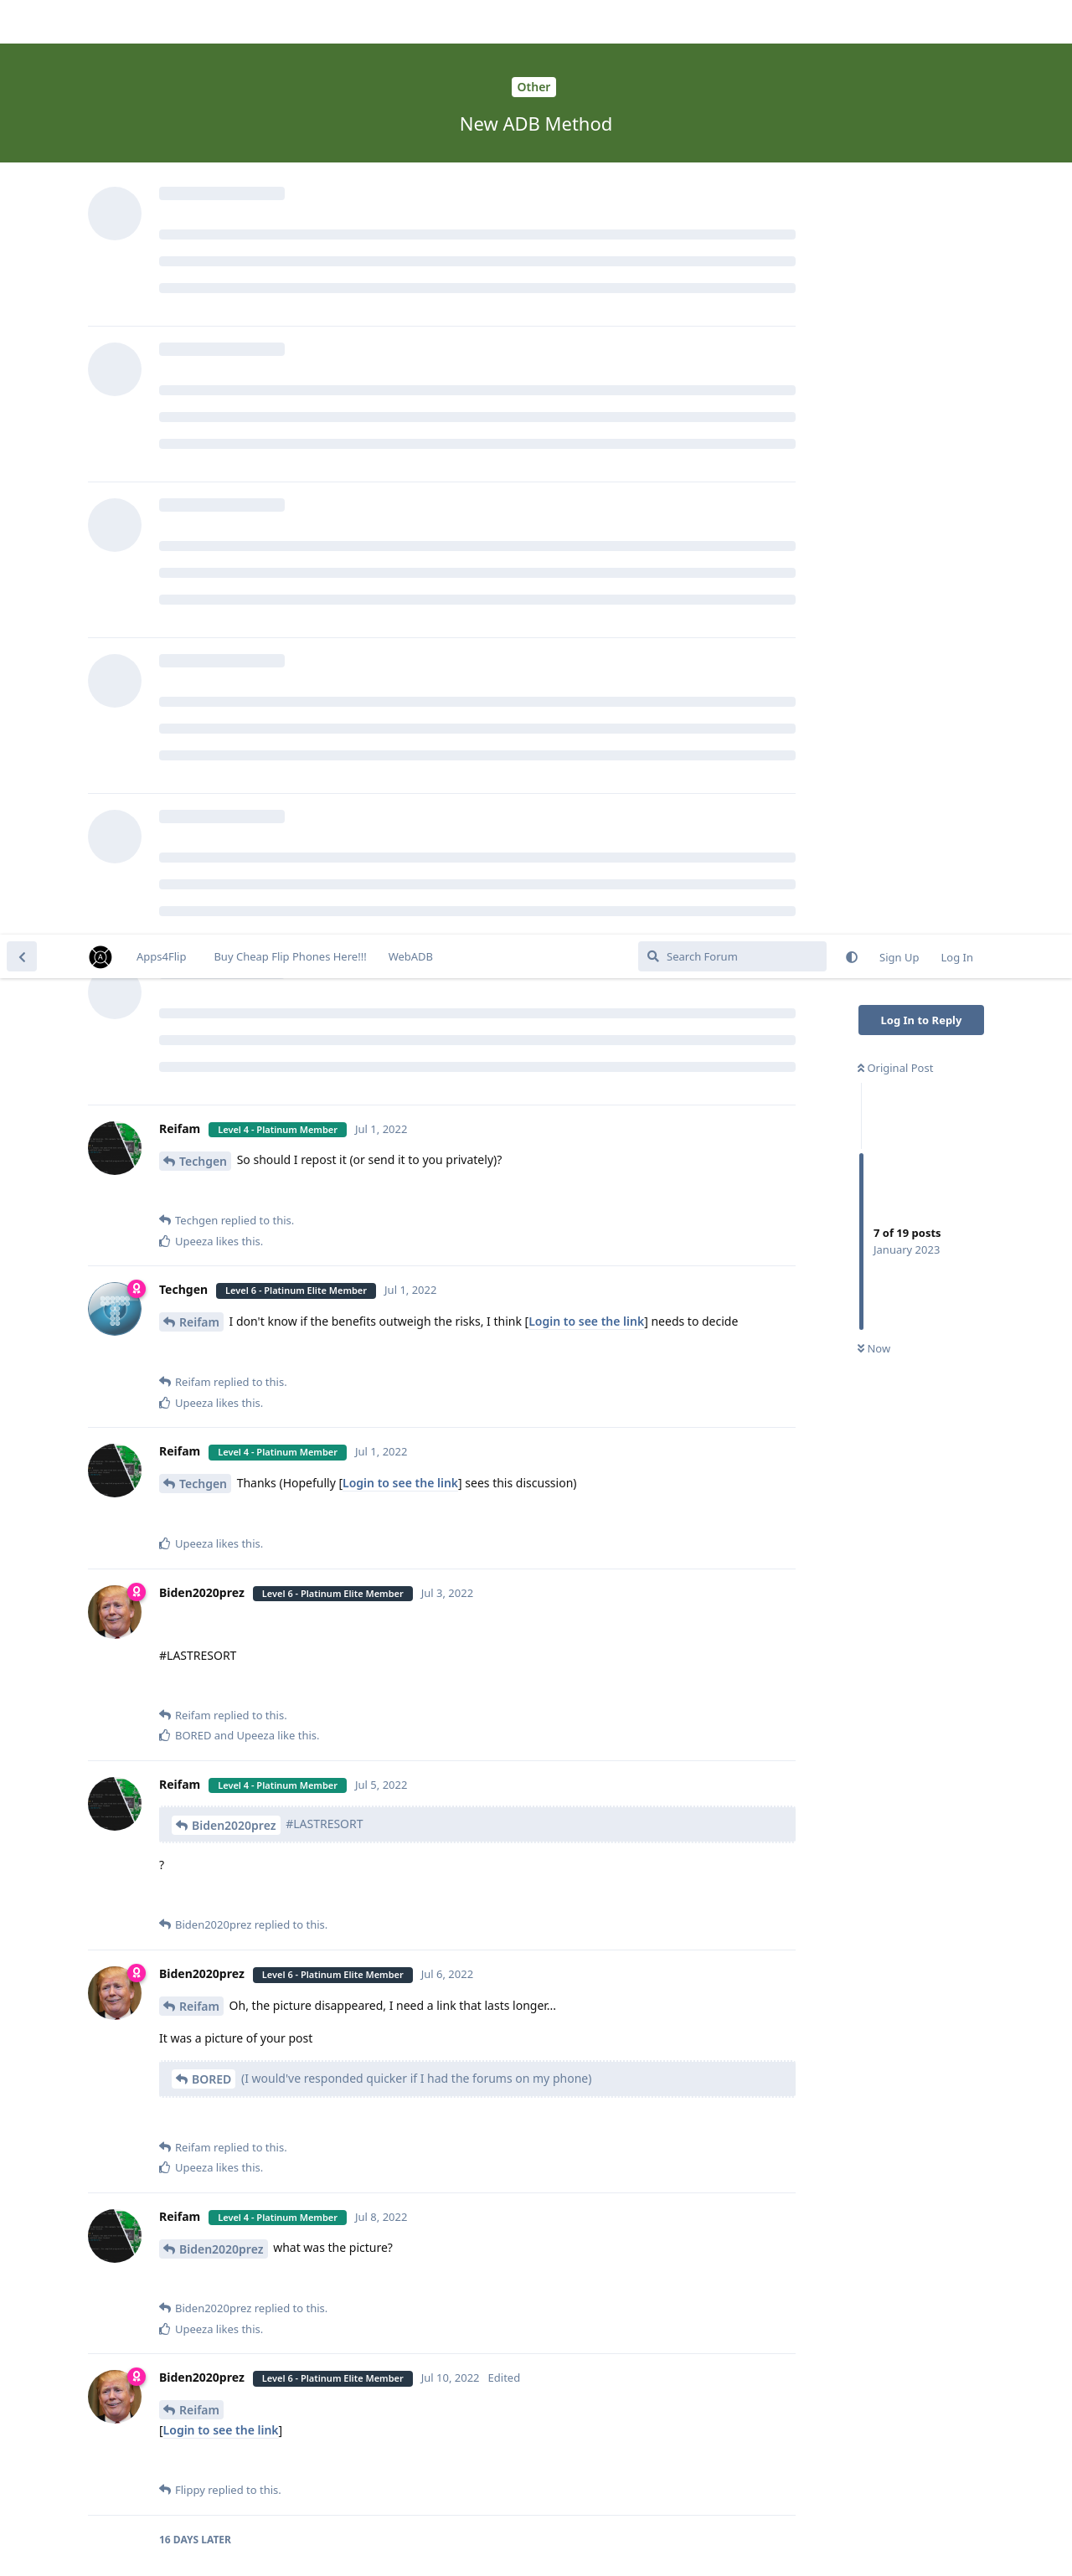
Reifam (199, 387)
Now (874, 414)
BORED (211, 1144)
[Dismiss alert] (396, 2542)
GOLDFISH (308, 2176)
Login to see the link (586, 386)
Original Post (895, 133)
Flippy (196, 1826)
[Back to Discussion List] (22, 22)
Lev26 (195, 1988)
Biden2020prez (234, 891)
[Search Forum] (732, 22)
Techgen (203, 226)
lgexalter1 (208, 2176)
